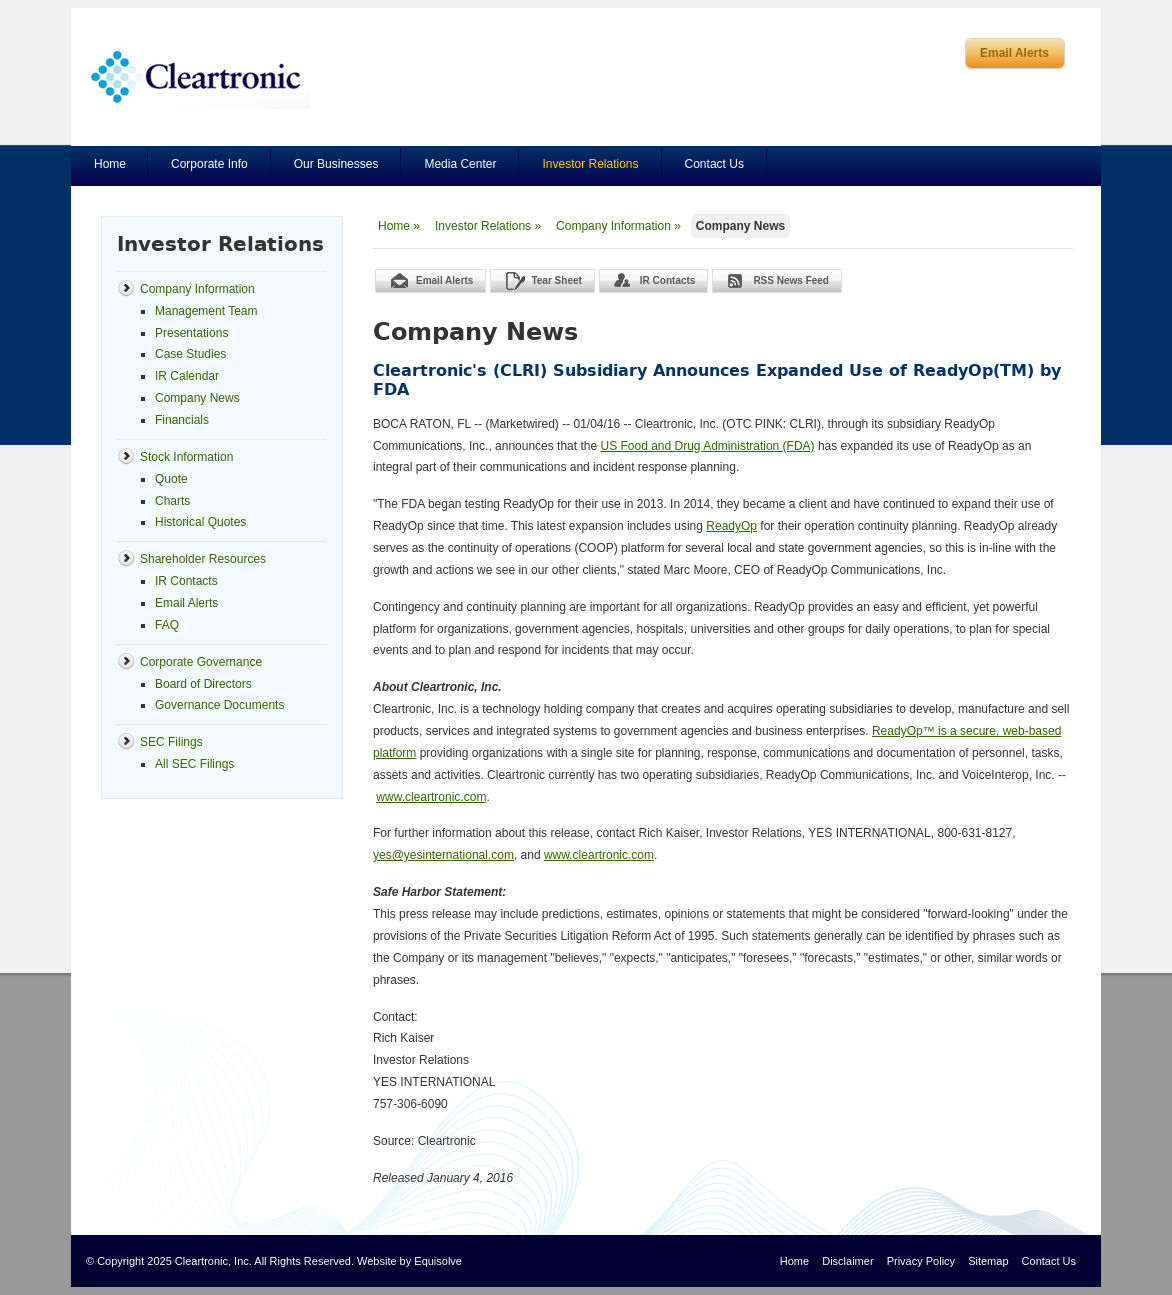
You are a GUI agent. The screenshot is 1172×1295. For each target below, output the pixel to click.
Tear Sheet (556, 280)
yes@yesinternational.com (443, 855)
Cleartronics (198, 76)
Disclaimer (847, 1261)
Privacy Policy (921, 1261)
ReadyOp (731, 526)
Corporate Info (209, 164)
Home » (399, 226)
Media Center (460, 164)
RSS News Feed (791, 280)
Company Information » (618, 226)
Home (110, 164)
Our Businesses (336, 164)
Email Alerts (1014, 53)
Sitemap (988, 1261)
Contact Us (714, 164)
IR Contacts (668, 280)
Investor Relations (590, 164)
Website (377, 1261)
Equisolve (438, 1261)
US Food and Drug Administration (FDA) (707, 446)
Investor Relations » (488, 226)
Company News (740, 226)
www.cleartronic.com (431, 797)
